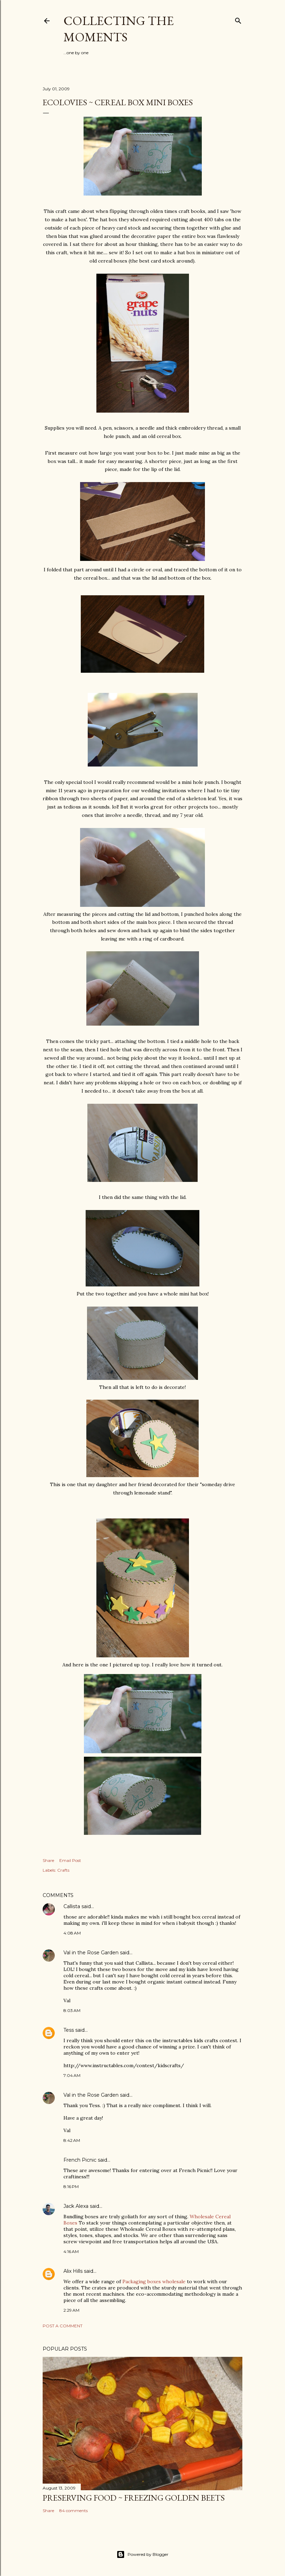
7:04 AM (71, 2075)
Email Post (70, 1860)
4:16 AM (71, 2251)
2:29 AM (71, 2310)
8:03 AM (71, 2010)
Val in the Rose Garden (91, 1952)
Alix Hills (73, 2271)
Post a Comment (63, 2325)
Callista (71, 1906)
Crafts (63, 1870)
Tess (68, 2030)
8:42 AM (71, 2140)
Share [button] (48, 1860)
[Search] (238, 19)
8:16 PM (71, 2186)
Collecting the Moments (118, 29)
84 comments (73, 2510)
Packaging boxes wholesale (153, 2281)
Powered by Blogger (142, 2554)
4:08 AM (72, 1933)
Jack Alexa (75, 2206)
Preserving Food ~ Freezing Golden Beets (134, 2497)
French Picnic (79, 2160)
